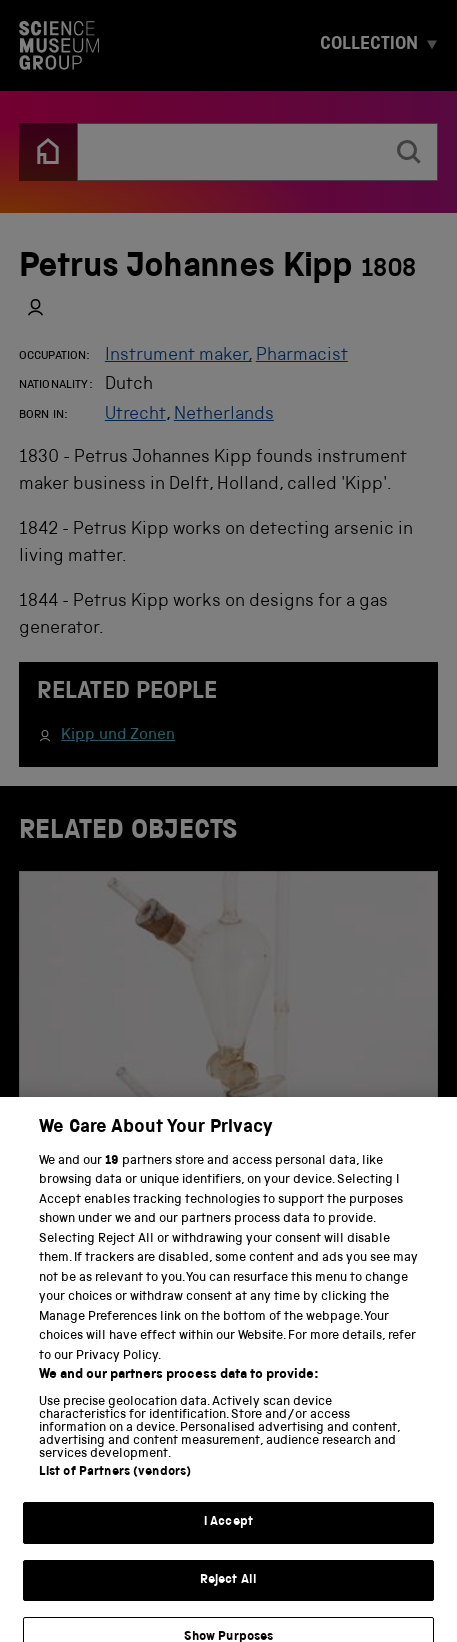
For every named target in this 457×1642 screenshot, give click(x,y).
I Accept (228, 1540)
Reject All (228, 1597)
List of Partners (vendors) (115, 1490)
